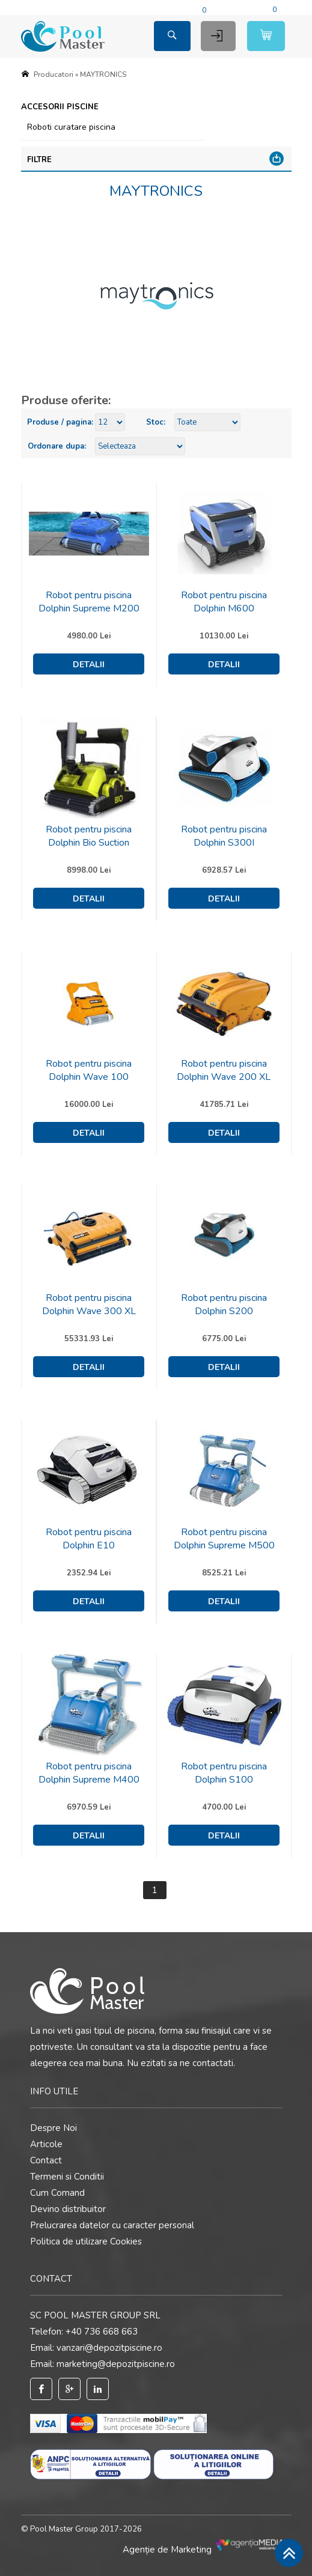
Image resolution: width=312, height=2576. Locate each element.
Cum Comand (57, 2193)
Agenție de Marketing (207, 2550)
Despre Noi (53, 2128)
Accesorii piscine (60, 107)
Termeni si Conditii (67, 2177)
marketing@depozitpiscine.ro (116, 2364)
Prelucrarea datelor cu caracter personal (112, 2225)
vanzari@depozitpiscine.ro (109, 2348)
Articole (46, 2144)
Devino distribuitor (68, 2209)
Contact (46, 2160)
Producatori (53, 74)
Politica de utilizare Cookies (86, 2241)
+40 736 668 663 (102, 2332)
